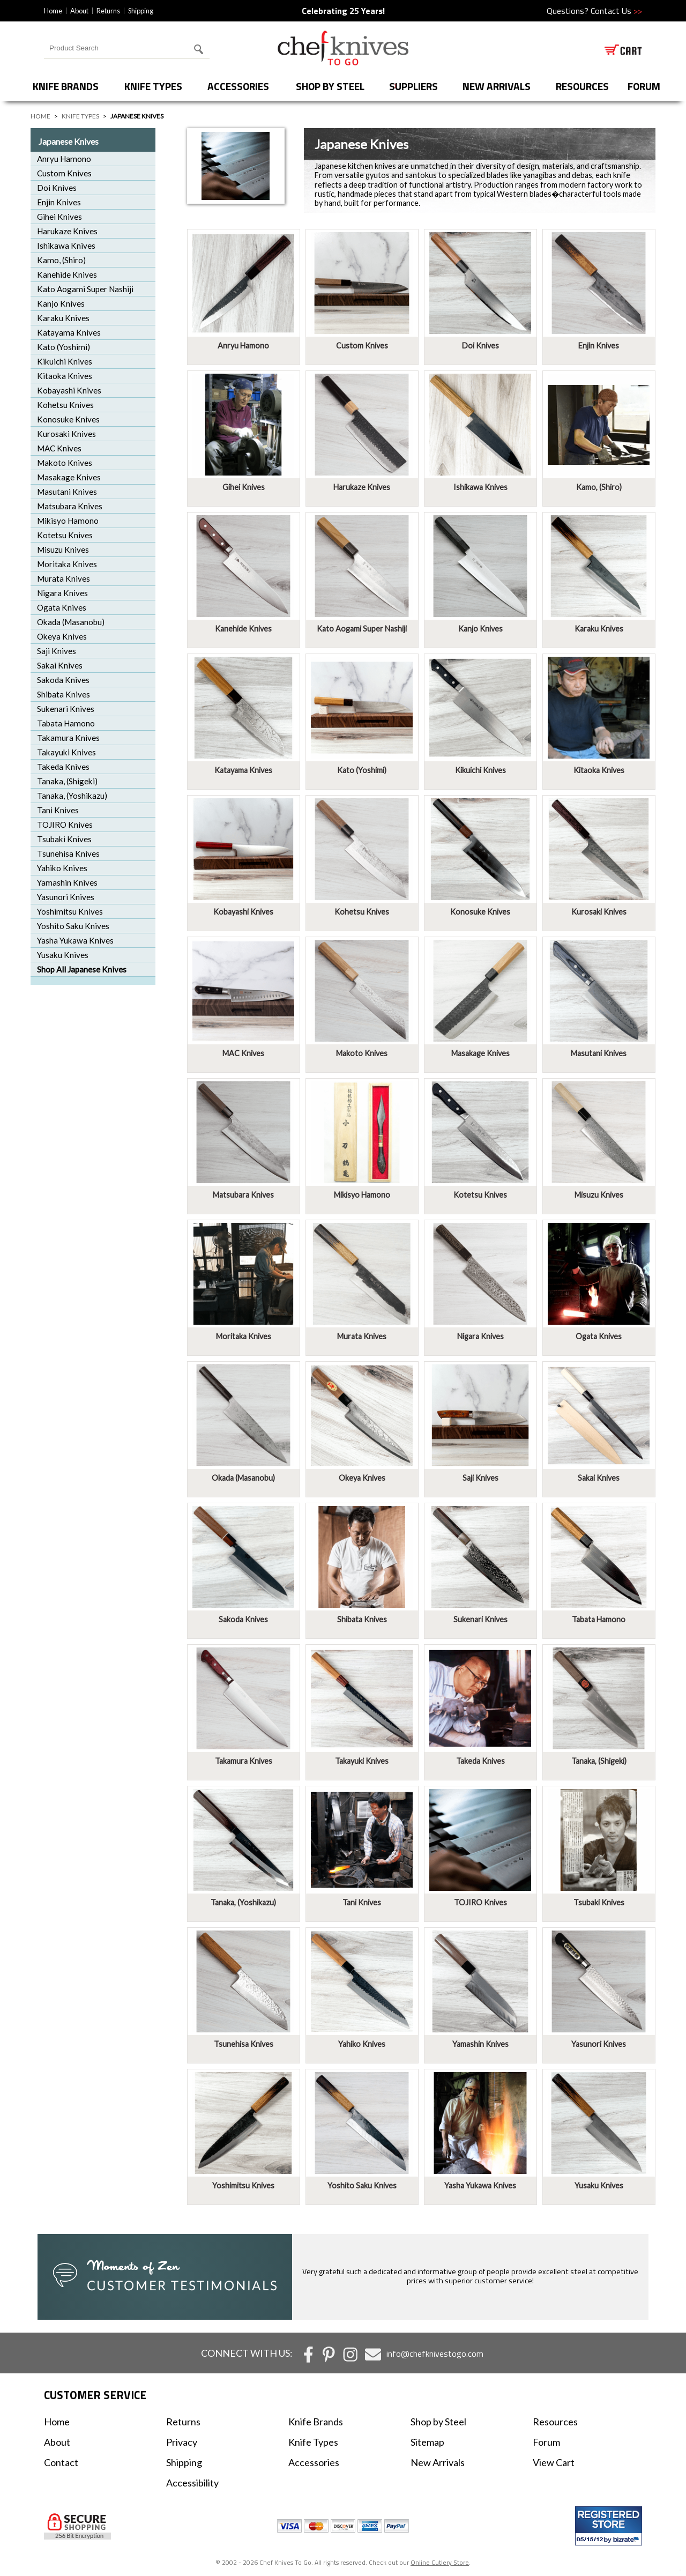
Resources (582, 86)
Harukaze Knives (67, 231)
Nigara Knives (62, 593)
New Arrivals (497, 86)
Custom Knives (64, 173)
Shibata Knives (63, 694)
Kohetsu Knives (65, 405)
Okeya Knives (62, 636)
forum (644, 86)
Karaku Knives (63, 318)
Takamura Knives (68, 738)
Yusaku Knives (62, 955)
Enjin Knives (59, 202)
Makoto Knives (64, 462)
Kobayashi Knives (69, 390)
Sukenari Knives (65, 709)
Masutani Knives (67, 491)
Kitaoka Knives (64, 376)
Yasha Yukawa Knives (75, 940)
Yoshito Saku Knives (73, 926)
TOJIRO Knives (65, 824)
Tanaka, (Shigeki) (67, 781)
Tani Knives (58, 810)
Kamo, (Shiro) (61, 260)
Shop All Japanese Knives (81, 969)
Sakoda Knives (63, 680)
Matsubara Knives (69, 506)
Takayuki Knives (66, 752)
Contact (61, 2462)
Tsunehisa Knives (68, 853)
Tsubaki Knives (64, 839)
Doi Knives (57, 187)
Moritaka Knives (67, 564)
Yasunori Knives (65, 897)
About (79, 10)
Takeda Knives (63, 766)
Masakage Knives (69, 477)
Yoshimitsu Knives (70, 911)
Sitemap (427, 2442)
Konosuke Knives (68, 419)
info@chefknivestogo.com (434, 2353)
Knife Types (153, 86)
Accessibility (192, 2483)
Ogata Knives (61, 607)
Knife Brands (66, 86)
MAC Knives (59, 448)
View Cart (554, 2462)
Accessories (238, 86)
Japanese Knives (69, 141)
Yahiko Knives (62, 868)
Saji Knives (56, 651)
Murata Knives (63, 578)
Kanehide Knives (67, 274)
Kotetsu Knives (65, 535)
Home (53, 10)
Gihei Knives (59, 216)
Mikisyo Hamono (68, 520)
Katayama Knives (69, 332)
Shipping (140, 10)
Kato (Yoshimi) (63, 347)
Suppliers (413, 86)
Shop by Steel (330, 86)
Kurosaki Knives (66, 434)
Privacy (181, 2442)
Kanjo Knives (61, 303)
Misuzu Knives (63, 549)
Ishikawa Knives (66, 245)
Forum (546, 2442)
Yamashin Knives (67, 882)
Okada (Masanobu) (71, 622)
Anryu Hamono (64, 159)
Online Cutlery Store (440, 2562)
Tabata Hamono (66, 723)
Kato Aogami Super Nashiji (85, 289)
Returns (108, 10)
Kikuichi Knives (64, 361)
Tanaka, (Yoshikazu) (72, 795)
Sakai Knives (60, 665)
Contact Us (616, 10)
